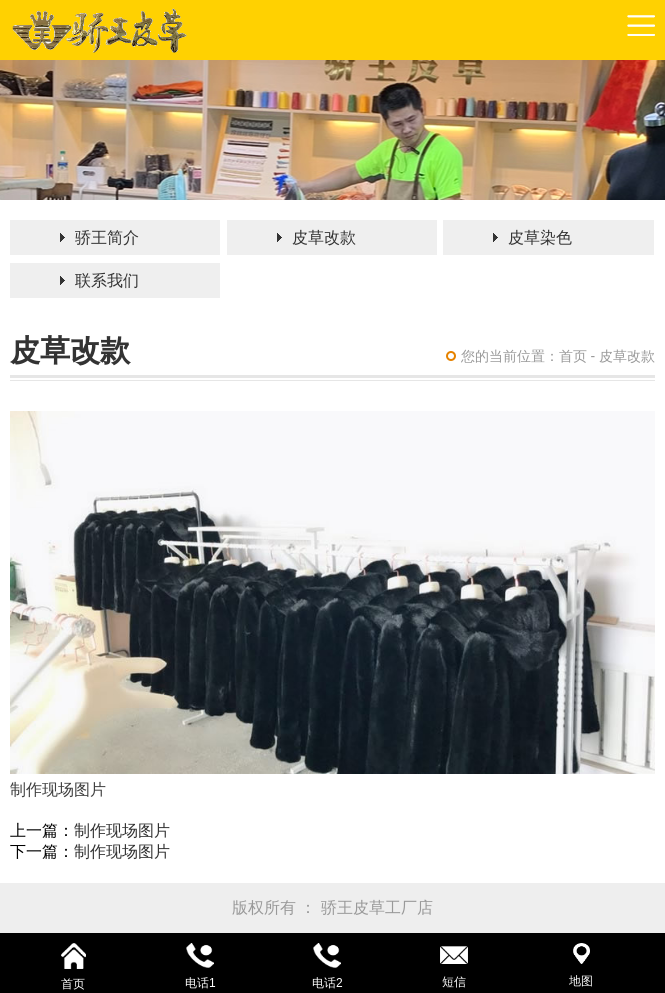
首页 (573, 356)
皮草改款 (324, 237)
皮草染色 (540, 237)
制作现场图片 (122, 830)
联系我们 (107, 280)
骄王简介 (107, 237)
